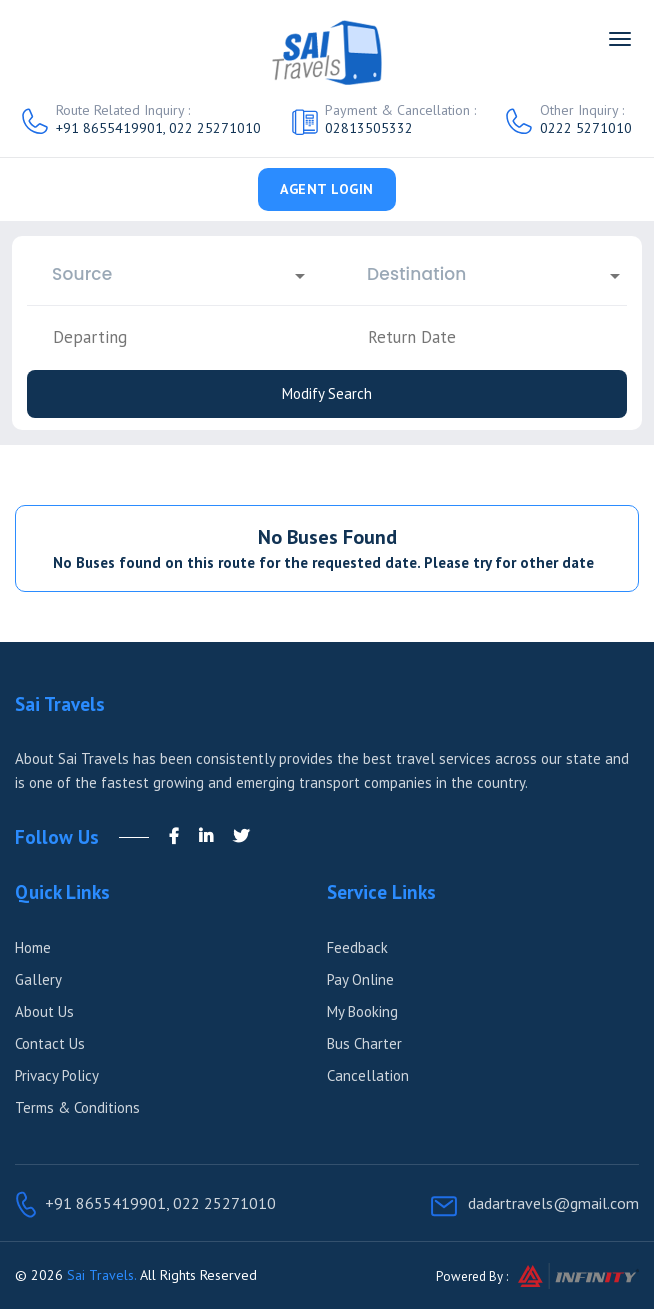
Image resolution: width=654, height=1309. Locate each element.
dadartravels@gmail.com (553, 1203)
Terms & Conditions (77, 1107)
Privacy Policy (57, 1075)
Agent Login (327, 189)
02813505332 (369, 128)
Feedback (357, 947)
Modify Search (327, 393)
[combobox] (169, 274)
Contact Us (50, 1043)
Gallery (38, 979)
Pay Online (360, 979)
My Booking (362, 1011)
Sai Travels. (101, 1275)
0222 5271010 (586, 128)
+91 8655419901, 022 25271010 (158, 128)
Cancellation (368, 1075)
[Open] (300, 276)
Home (33, 947)
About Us (44, 1011)
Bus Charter (364, 1043)
